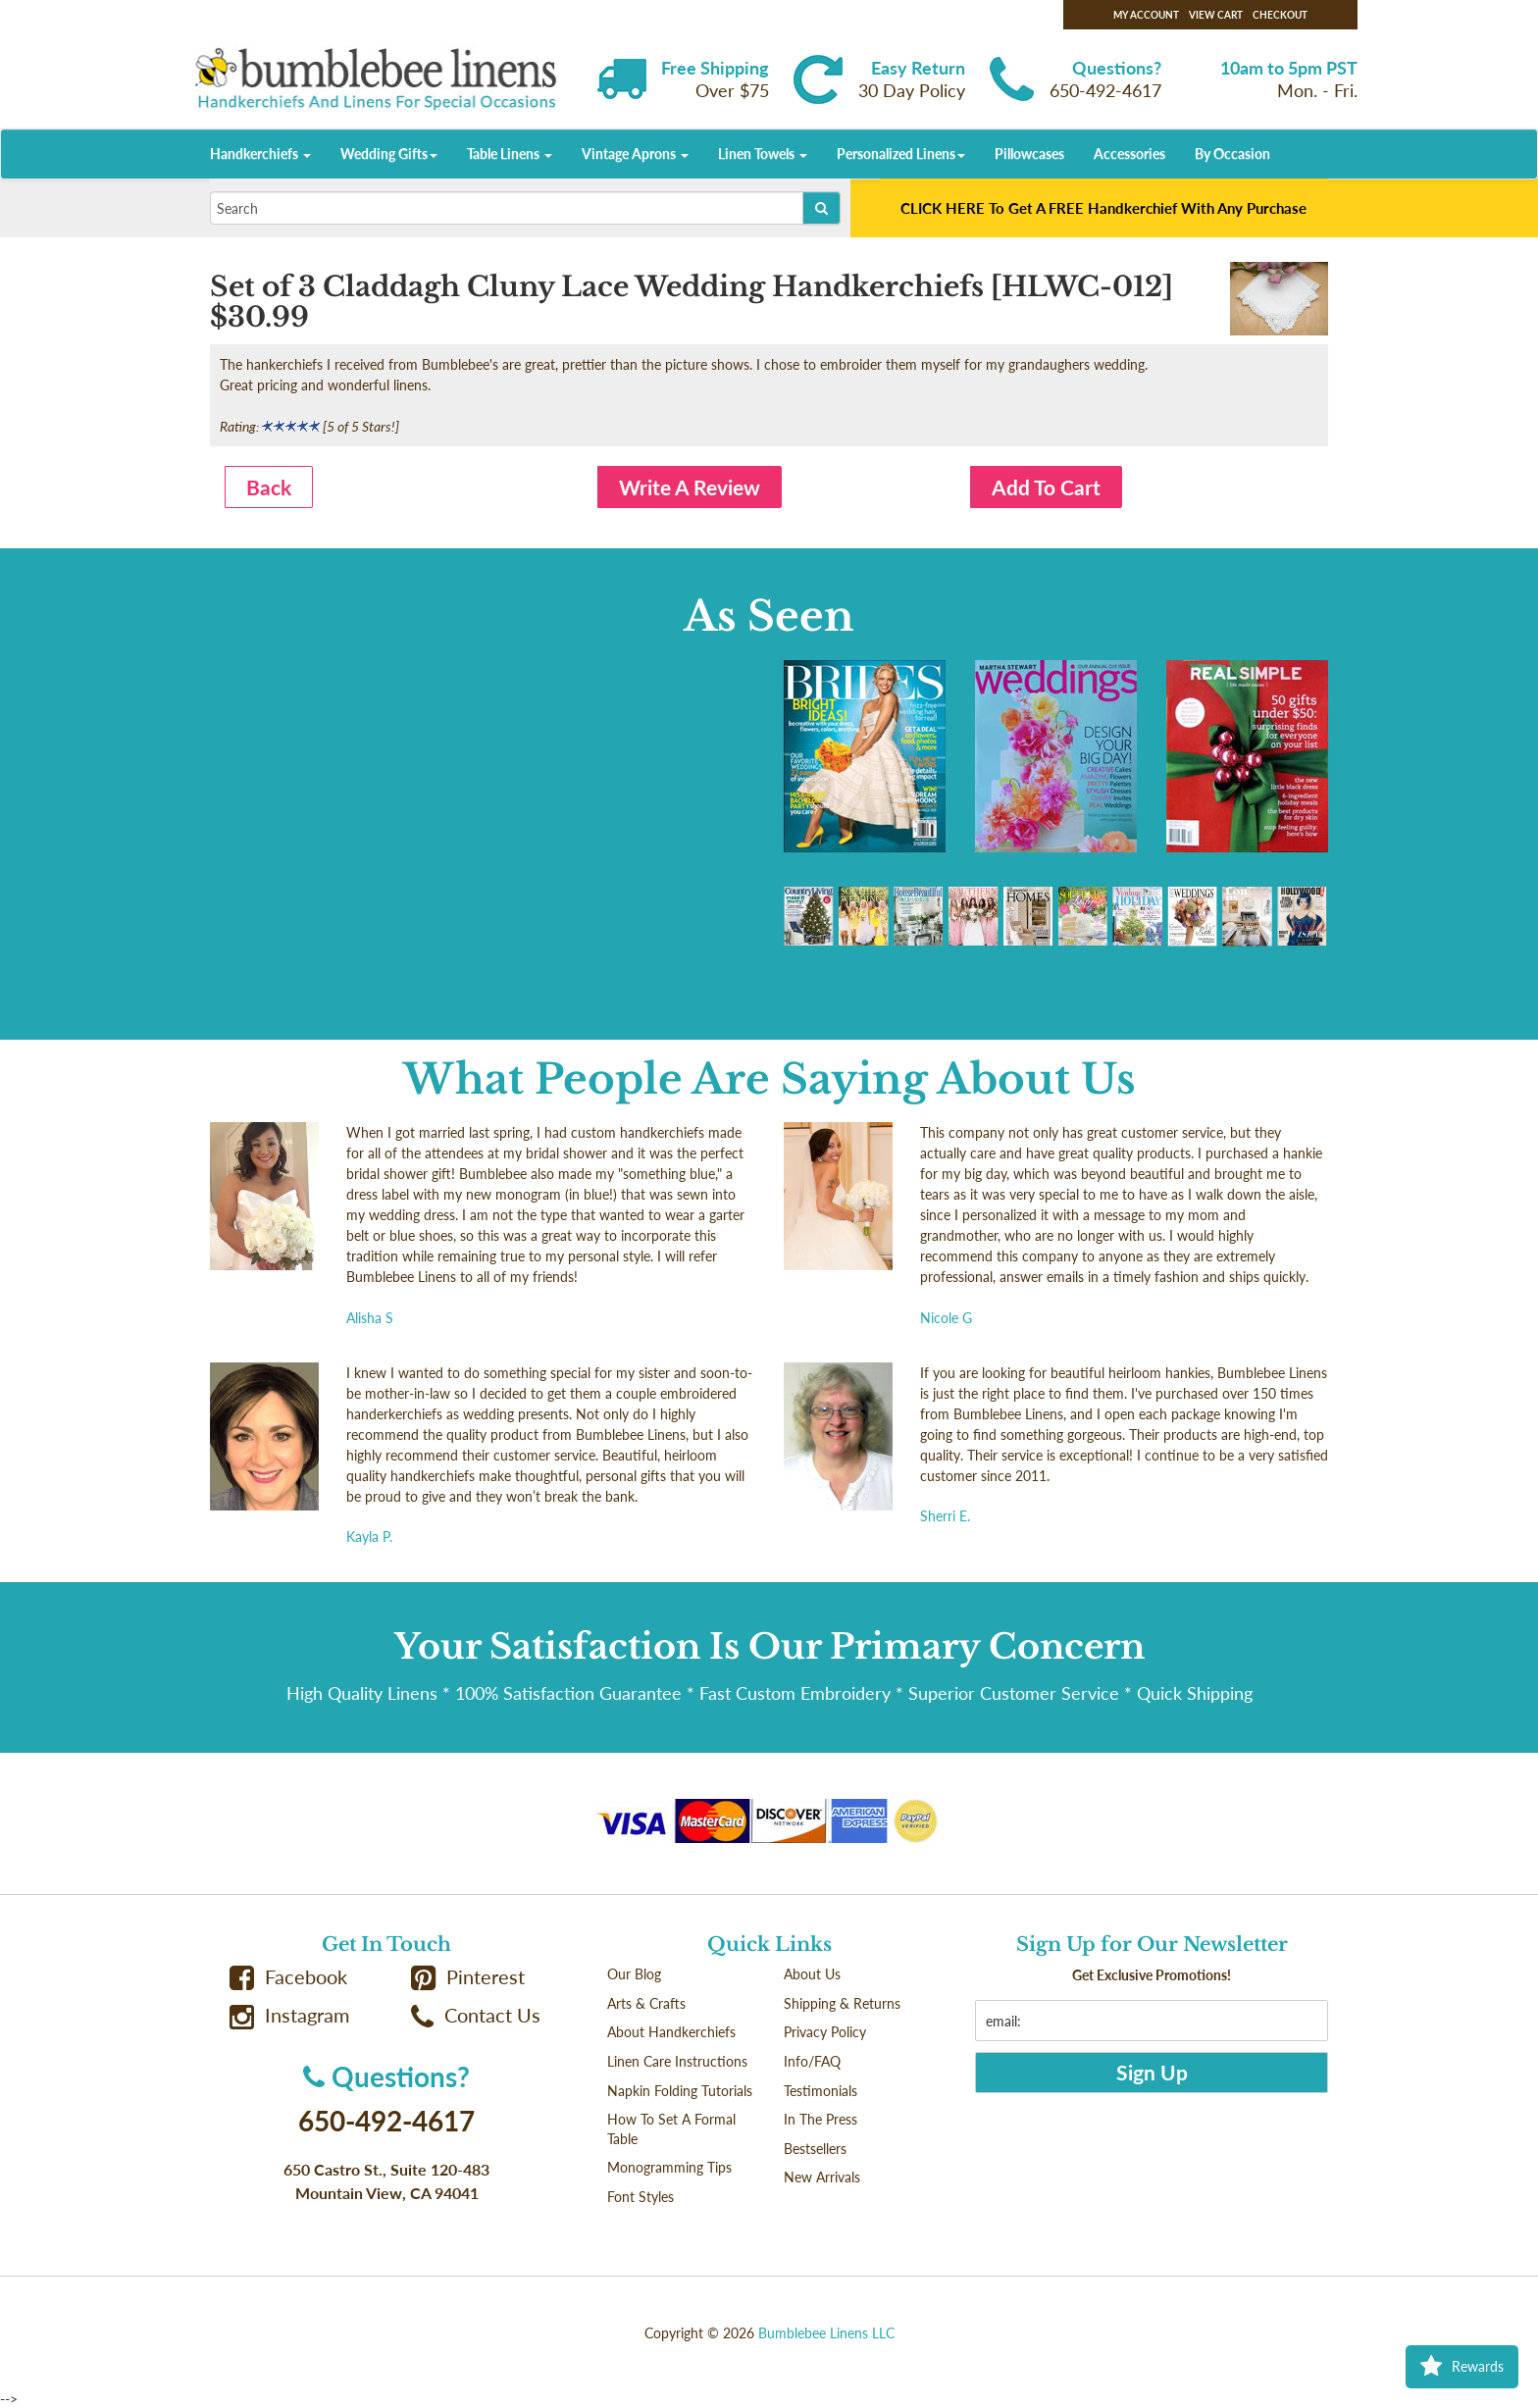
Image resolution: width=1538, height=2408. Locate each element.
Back (268, 487)
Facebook (288, 1977)
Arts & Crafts (646, 2003)
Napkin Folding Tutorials (679, 2090)
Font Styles (640, 2196)
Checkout (1280, 15)
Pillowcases (1029, 153)
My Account (1146, 15)
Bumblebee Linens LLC (826, 2333)
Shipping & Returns (842, 2003)
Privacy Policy (825, 2032)
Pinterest (468, 1977)
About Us (812, 1974)
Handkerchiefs (260, 153)
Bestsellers (815, 2148)
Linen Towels (762, 153)
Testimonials (820, 2090)
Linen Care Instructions (677, 2061)
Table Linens (509, 153)
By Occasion (1232, 153)
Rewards (1462, 2367)
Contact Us (475, 2015)
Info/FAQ (812, 2061)
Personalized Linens (901, 153)
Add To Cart (1046, 487)
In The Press (820, 2119)
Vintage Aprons (635, 153)
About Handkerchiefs (671, 2032)
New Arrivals (822, 2177)
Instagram (289, 2015)
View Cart (1216, 15)
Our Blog (634, 1974)
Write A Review (689, 487)
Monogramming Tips (669, 2167)
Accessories (1129, 153)
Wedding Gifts (388, 153)
